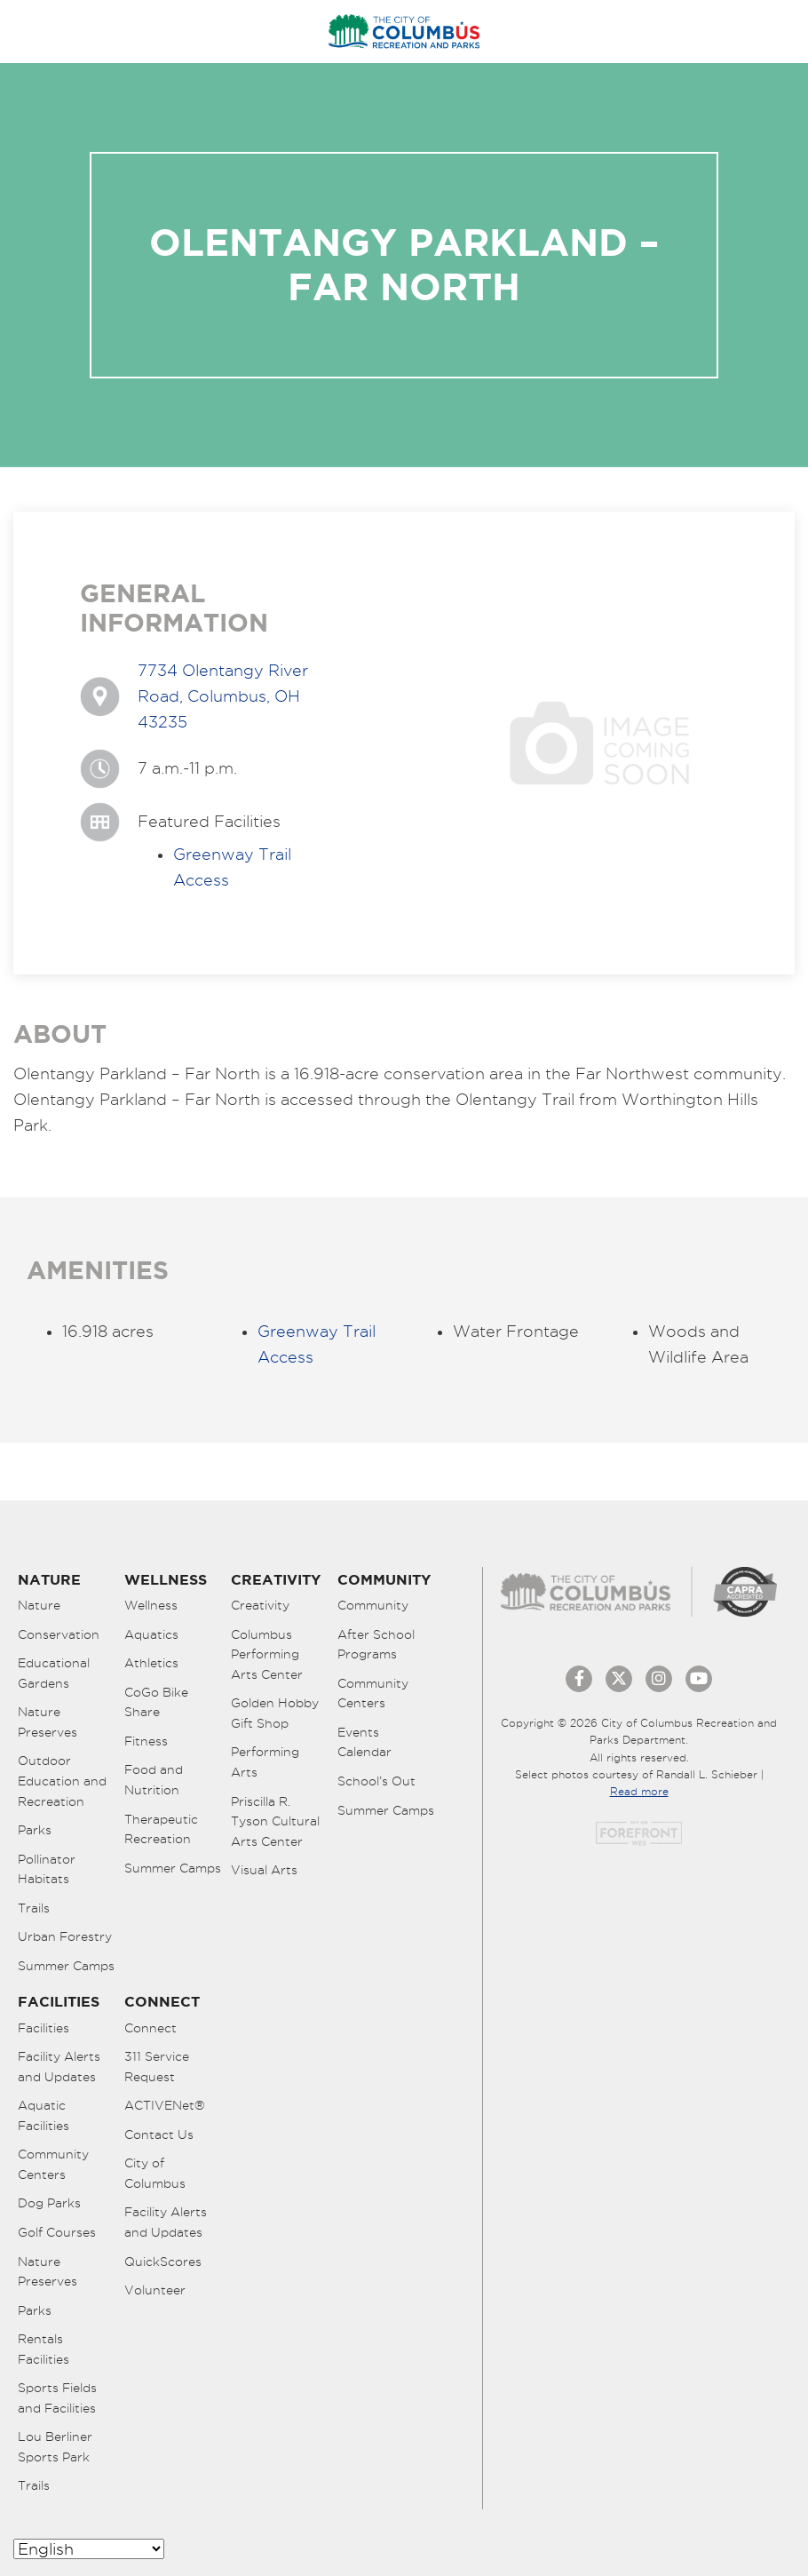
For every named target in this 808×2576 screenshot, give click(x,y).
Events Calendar (364, 1742)
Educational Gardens (54, 1673)
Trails (34, 1908)
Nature (39, 1605)
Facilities (43, 2028)
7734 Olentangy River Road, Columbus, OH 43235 (223, 696)
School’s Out (376, 1781)
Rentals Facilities (43, 2349)
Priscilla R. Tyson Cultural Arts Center (275, 1821)
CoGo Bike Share (156, 1702)
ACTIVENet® (164, 2105)
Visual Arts (264, 1870)
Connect (150, 2028)
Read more (639, 1791)
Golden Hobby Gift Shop (275, 1713)
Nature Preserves (47, 1722)
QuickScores (163, 2261)
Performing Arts (265, 1762)
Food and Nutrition (153, 1779)
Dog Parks (49, 2203)
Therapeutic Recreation (161, 1829)
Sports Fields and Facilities (57, 2398)
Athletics (151, 1663)
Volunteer (155, 2290)
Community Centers (372, 1693)
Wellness (151, 1605)
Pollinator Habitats (46, 1869)
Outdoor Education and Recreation (62, 1780)
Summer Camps (66, 1966)
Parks (34, 1830)
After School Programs (376, 1644)
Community (372, 1605)
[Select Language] (88, 2549)
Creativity (260, 1605)
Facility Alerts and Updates (59, 2066)
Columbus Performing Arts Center (267, 1654)
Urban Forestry (65, 1936)
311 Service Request (156, 2066)
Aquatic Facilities (43, 2115)
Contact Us (159, 2134)
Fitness (146, 1741)
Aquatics (151, 1634)
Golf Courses (57, 2232)
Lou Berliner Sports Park (55, 2446)
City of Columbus (155, 2173)
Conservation (58, 1634)
